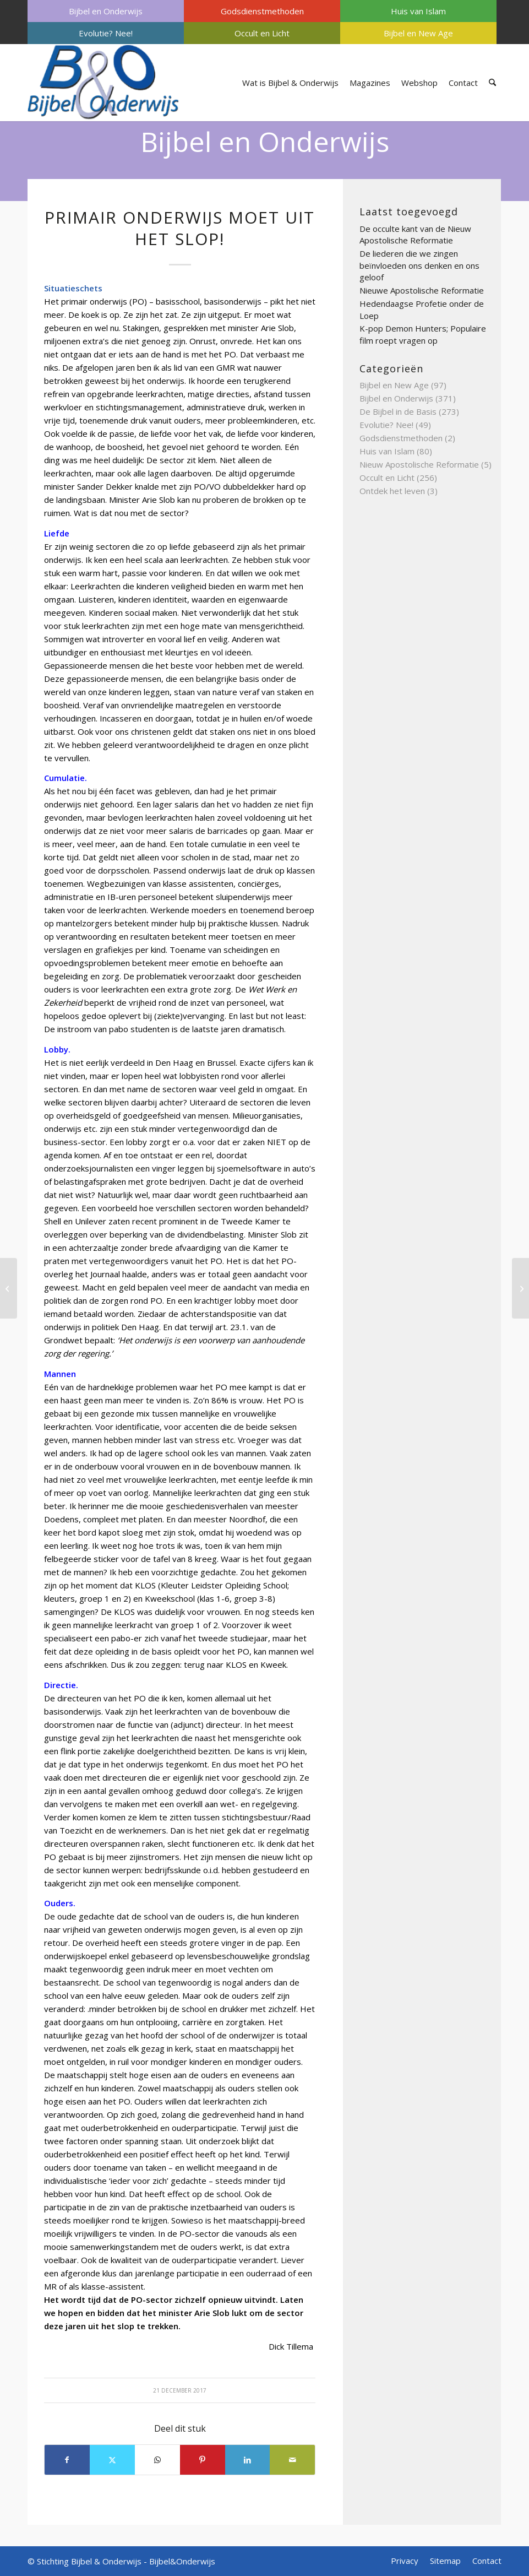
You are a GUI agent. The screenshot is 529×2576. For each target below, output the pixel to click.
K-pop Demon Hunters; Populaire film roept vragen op (422, 334)
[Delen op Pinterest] (202, 2460)
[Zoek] (492, 82)
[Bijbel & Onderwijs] (103, 82)
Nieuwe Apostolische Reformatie (421, 290)
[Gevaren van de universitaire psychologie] (520, 1288)
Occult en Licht (262, 33)
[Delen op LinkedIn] (247, 2460)
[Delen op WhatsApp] (157, 2460)
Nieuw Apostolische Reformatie (419, 464)
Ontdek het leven (392, 490)
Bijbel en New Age (418, 33)
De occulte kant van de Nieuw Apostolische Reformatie (415, 234)
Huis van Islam (418, 11)
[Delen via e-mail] (292, 2460)
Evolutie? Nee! (106, 33)
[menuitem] (106, 11)
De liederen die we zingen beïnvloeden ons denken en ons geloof (419, 265)
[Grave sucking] (8, 1288)
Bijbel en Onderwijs (106, 11)
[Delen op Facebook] (67, 2460)
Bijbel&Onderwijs (182, 2561)
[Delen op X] (112, 2460)
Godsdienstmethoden (262, 11)
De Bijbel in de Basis (398, 411)
